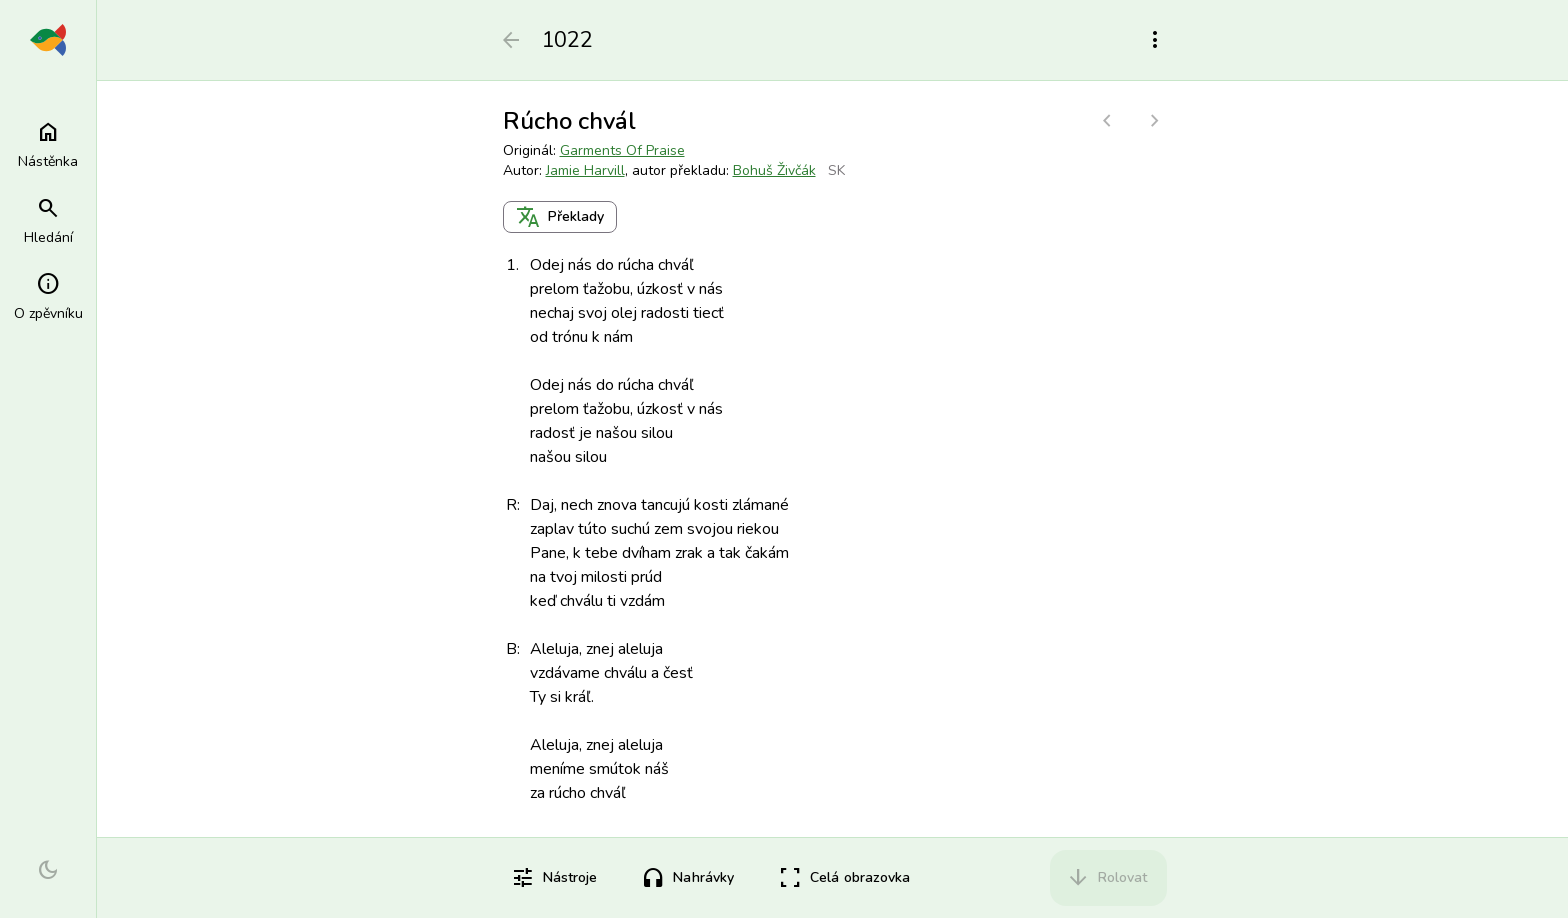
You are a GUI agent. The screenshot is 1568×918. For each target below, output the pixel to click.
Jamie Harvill (585, 170)
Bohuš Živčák (774, 170)
